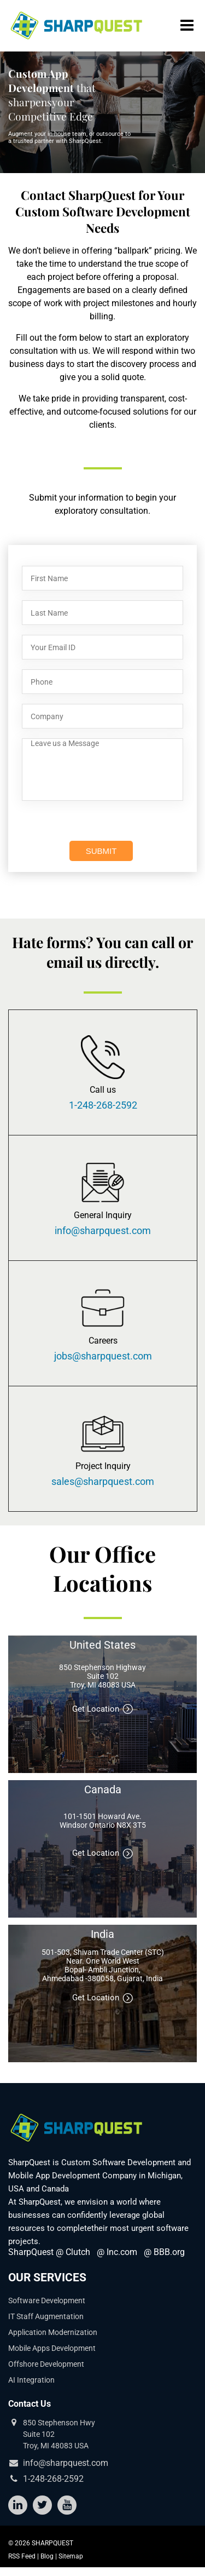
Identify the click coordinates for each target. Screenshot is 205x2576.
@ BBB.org (164, 2252)
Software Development (46, 2300)
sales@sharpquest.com (102, 1482)
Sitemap (70, 2556)
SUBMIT (101, 851)
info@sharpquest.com (103, 1231)
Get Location (102, 1708)
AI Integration (31, 2380)
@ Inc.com (117, 2252)
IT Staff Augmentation (46, 2316)
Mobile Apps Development (52, 2348)
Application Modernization (52, 2332)
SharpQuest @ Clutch (49, 2252)
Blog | (49, 2556)
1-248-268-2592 (103, 1105)
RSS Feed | (24, 2556)
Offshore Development (46, 2364)
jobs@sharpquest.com (103, 1356)
